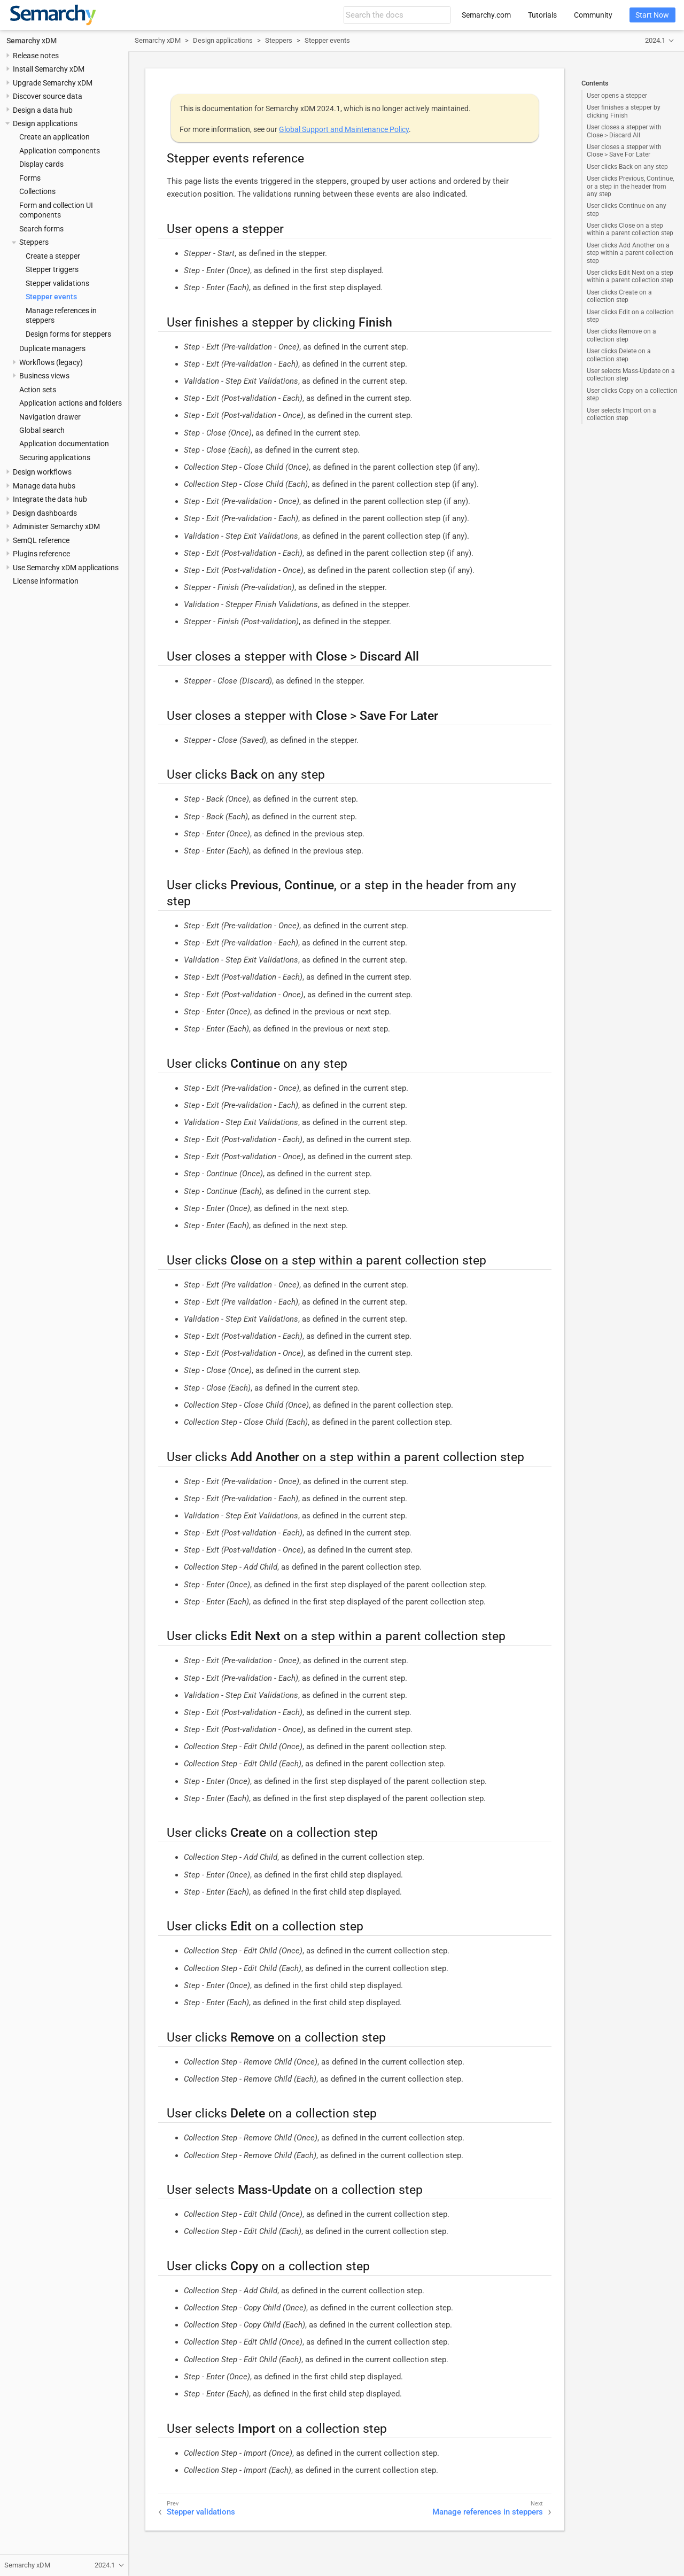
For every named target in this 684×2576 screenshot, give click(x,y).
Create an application (54, 137)
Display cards (41, 164)
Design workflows (42, 472)
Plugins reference (41, 553)
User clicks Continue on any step (626, 209)
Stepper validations (57, 283)
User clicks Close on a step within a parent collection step (630, 229)
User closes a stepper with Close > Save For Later (624, 150)
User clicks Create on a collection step (619, 296)
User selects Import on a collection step (621, 414)
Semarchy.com (486, 15)
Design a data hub (43, 110)
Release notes (36, 55)
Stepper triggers (52, 269)
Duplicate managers (52, 348)
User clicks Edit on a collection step (630, 315)
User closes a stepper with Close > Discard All (624, 130)
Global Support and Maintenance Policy (344, 129)
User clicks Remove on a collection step (621, 335)
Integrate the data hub (50, 499)
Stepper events (51, 296)
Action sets (37, 389)
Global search (42, 430)
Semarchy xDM (31, 40)
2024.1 (655, 40)
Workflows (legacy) (51, 362)
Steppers (34, 242)
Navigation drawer (50, 417)
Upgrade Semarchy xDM (52, 83)
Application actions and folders (70, 403)
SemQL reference (41, 540)
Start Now (652, 15)
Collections (37, 191)
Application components (59, 150)
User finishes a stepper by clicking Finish (623, 111)
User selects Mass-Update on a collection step (631, 374)
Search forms (41, 228)
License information (46, 581)
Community (593, 15)
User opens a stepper (617, 95)
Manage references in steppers (487, 2512)
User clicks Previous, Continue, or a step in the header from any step (630, 186)
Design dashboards (45, 513)
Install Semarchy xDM (48, 69)
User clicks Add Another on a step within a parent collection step (630, 253)
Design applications (45, 123)
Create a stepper (53, 256)
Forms (30, 178)
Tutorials (542, 15)
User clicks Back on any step (627, 166)
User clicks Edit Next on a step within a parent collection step (630, 276)
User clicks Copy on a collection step (632, 394)
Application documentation (64, 443)
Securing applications (54, 457)
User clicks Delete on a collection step (619, 354)
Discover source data (47, 96)
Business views (44, 375)
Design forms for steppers (68, 334)
